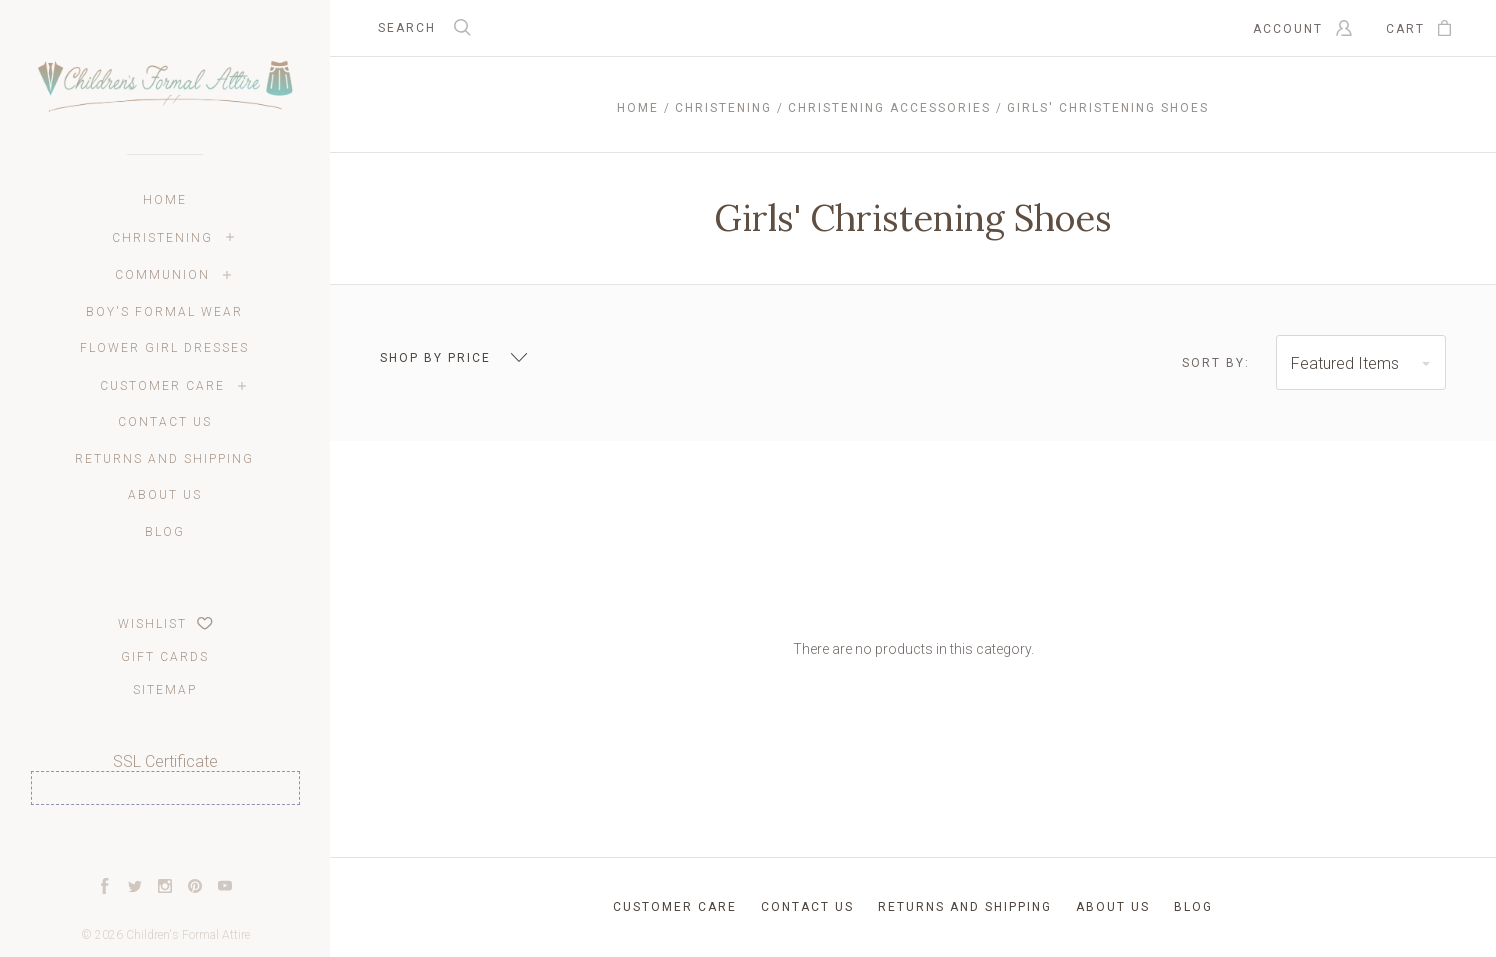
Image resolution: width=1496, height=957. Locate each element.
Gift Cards (165, 657)
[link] (165, 841)
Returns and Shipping (164, 459)
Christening (162, 238)
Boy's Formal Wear (164, 312)
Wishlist (165, 624)
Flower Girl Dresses (164, 348)
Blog (165, 532)
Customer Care (162, 386)
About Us (165, 495)
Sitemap (165, 690)
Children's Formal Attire (188, 935)
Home (165, 200)
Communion (162, 275)
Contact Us (165, 422)
